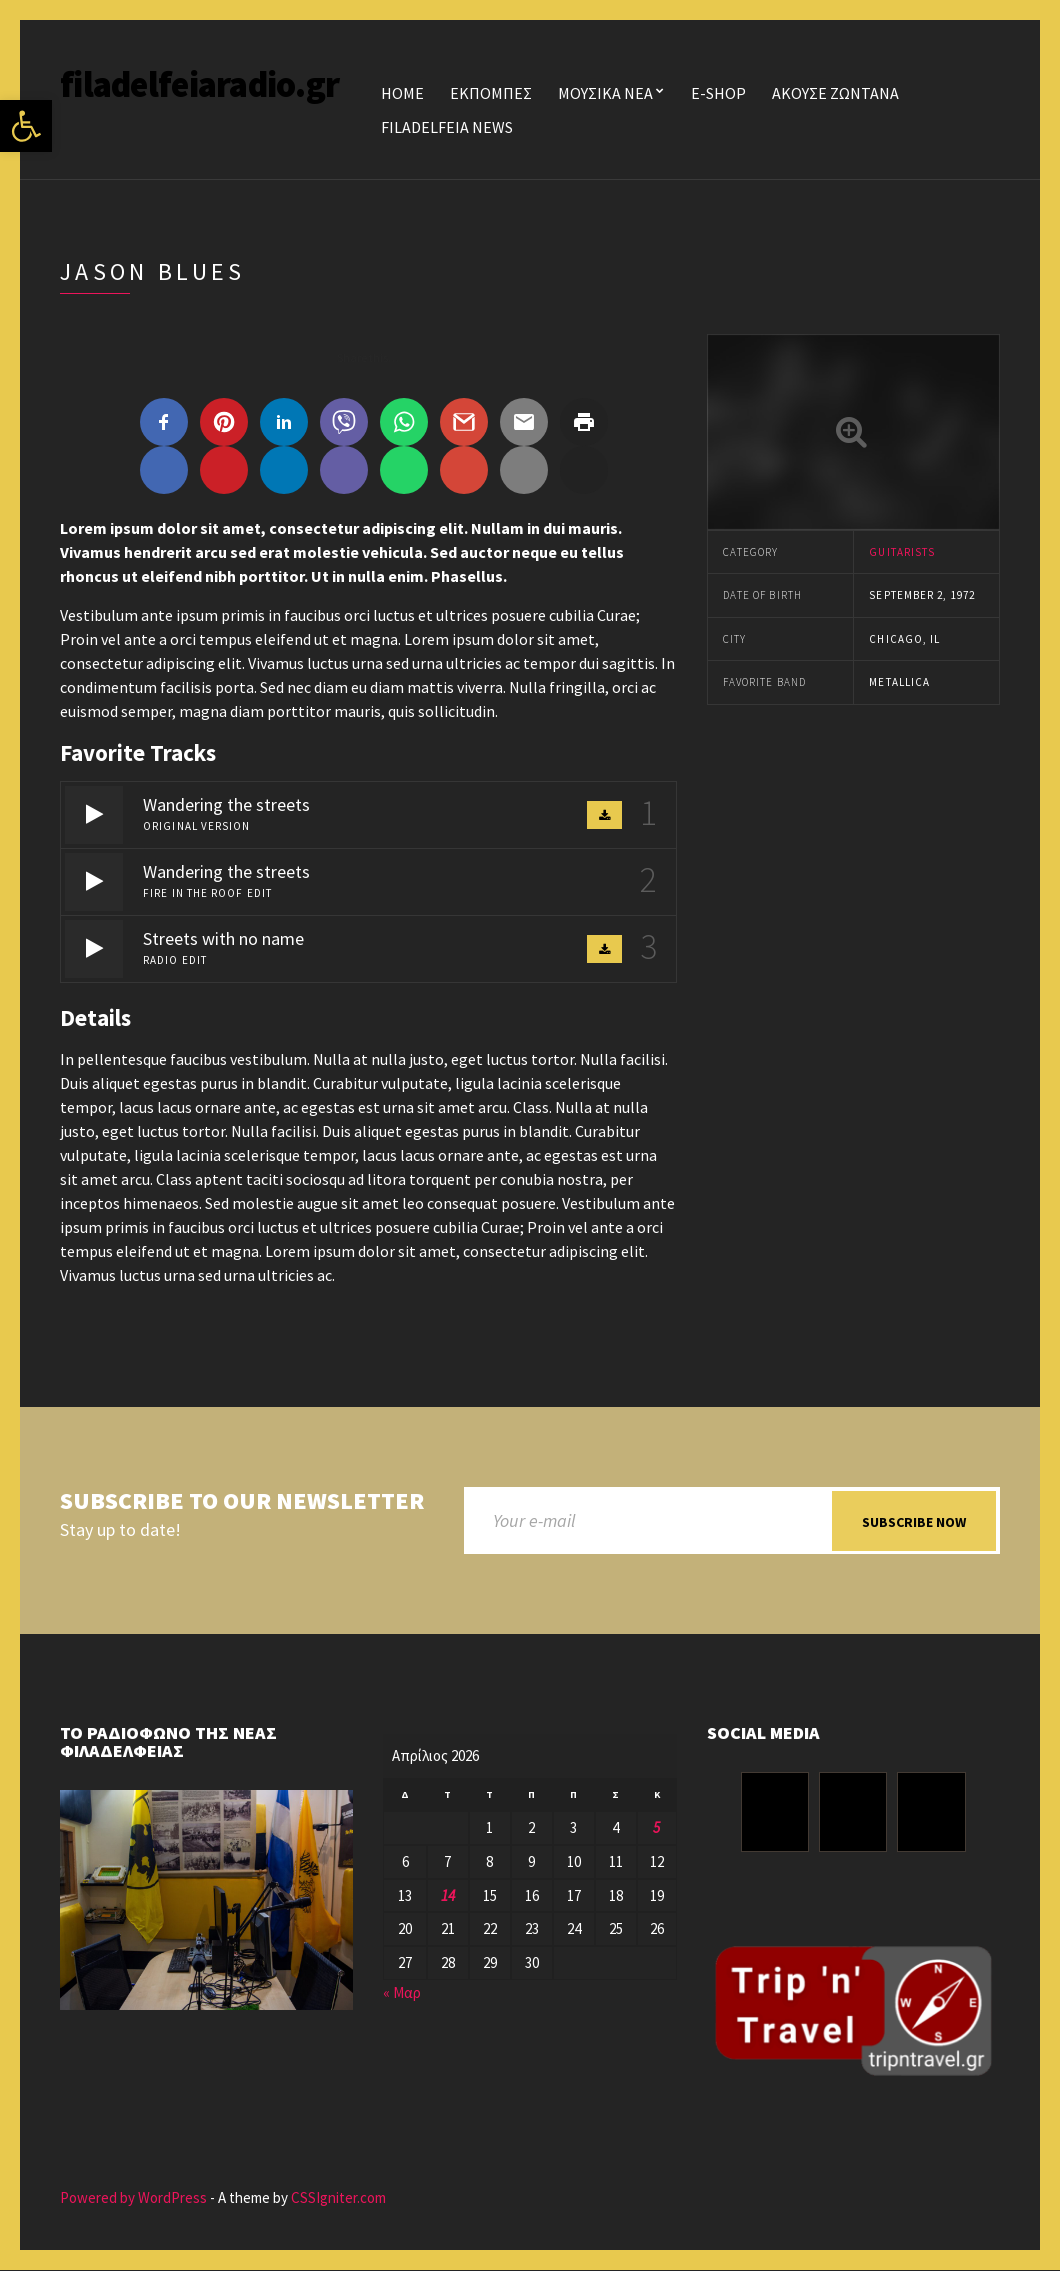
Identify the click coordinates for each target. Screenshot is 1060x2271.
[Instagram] (853, 1813)
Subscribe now (914, 1522)
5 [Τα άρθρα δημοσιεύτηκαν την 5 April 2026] (656, 1828)
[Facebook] (775, 1813)
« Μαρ (402, 1992)
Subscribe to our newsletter (242, 1501)
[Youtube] (931, 1813)
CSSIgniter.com (338, 2197)
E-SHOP (718, 93)
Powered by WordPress (133, 2197)
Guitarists (902, 552)
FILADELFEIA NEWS (447, 127)
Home (402, 93)
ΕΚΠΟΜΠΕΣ (491, 93)
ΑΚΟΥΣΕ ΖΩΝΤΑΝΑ (835, 93)
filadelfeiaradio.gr (199, 84)
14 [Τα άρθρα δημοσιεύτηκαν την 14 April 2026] (448, 1895)
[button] (26, 126)
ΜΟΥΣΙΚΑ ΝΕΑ (605, 93)
